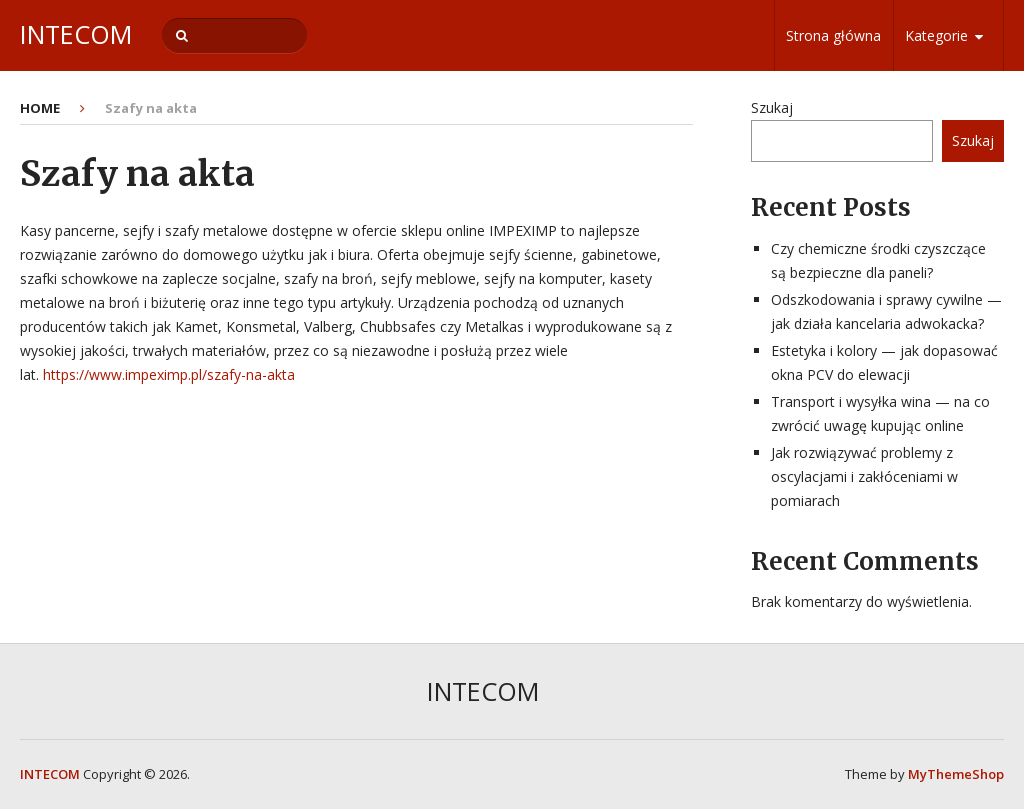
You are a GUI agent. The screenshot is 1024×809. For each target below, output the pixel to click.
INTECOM (76, 34)
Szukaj (772, 107)
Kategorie (936, 35)
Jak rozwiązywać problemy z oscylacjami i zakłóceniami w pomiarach (864, 476)
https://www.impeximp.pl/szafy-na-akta (169, 374)
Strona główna (833, 35)
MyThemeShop (956, 774)
